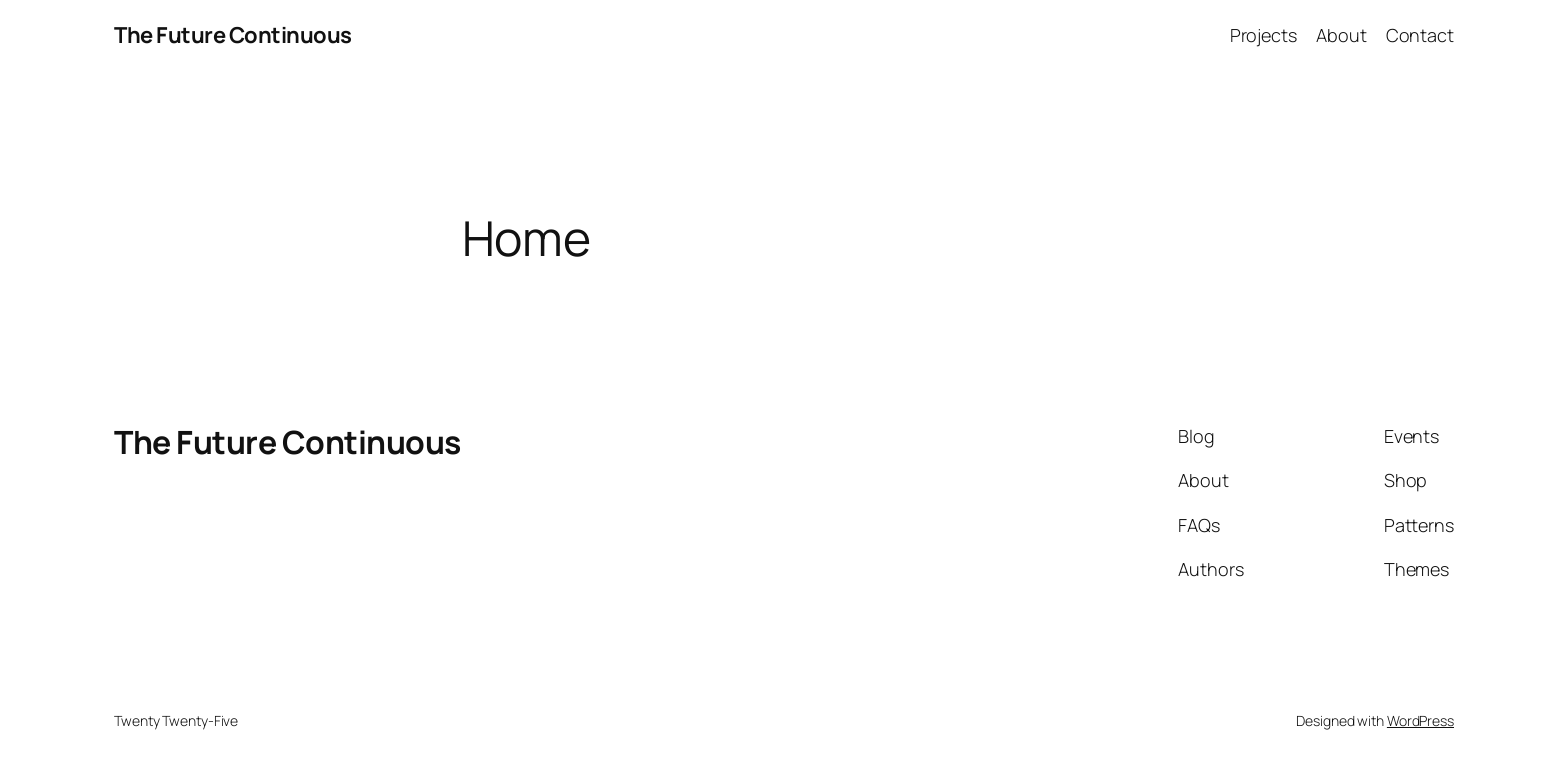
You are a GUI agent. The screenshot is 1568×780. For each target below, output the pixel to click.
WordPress (1420, 720)
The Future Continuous (233, 35)
